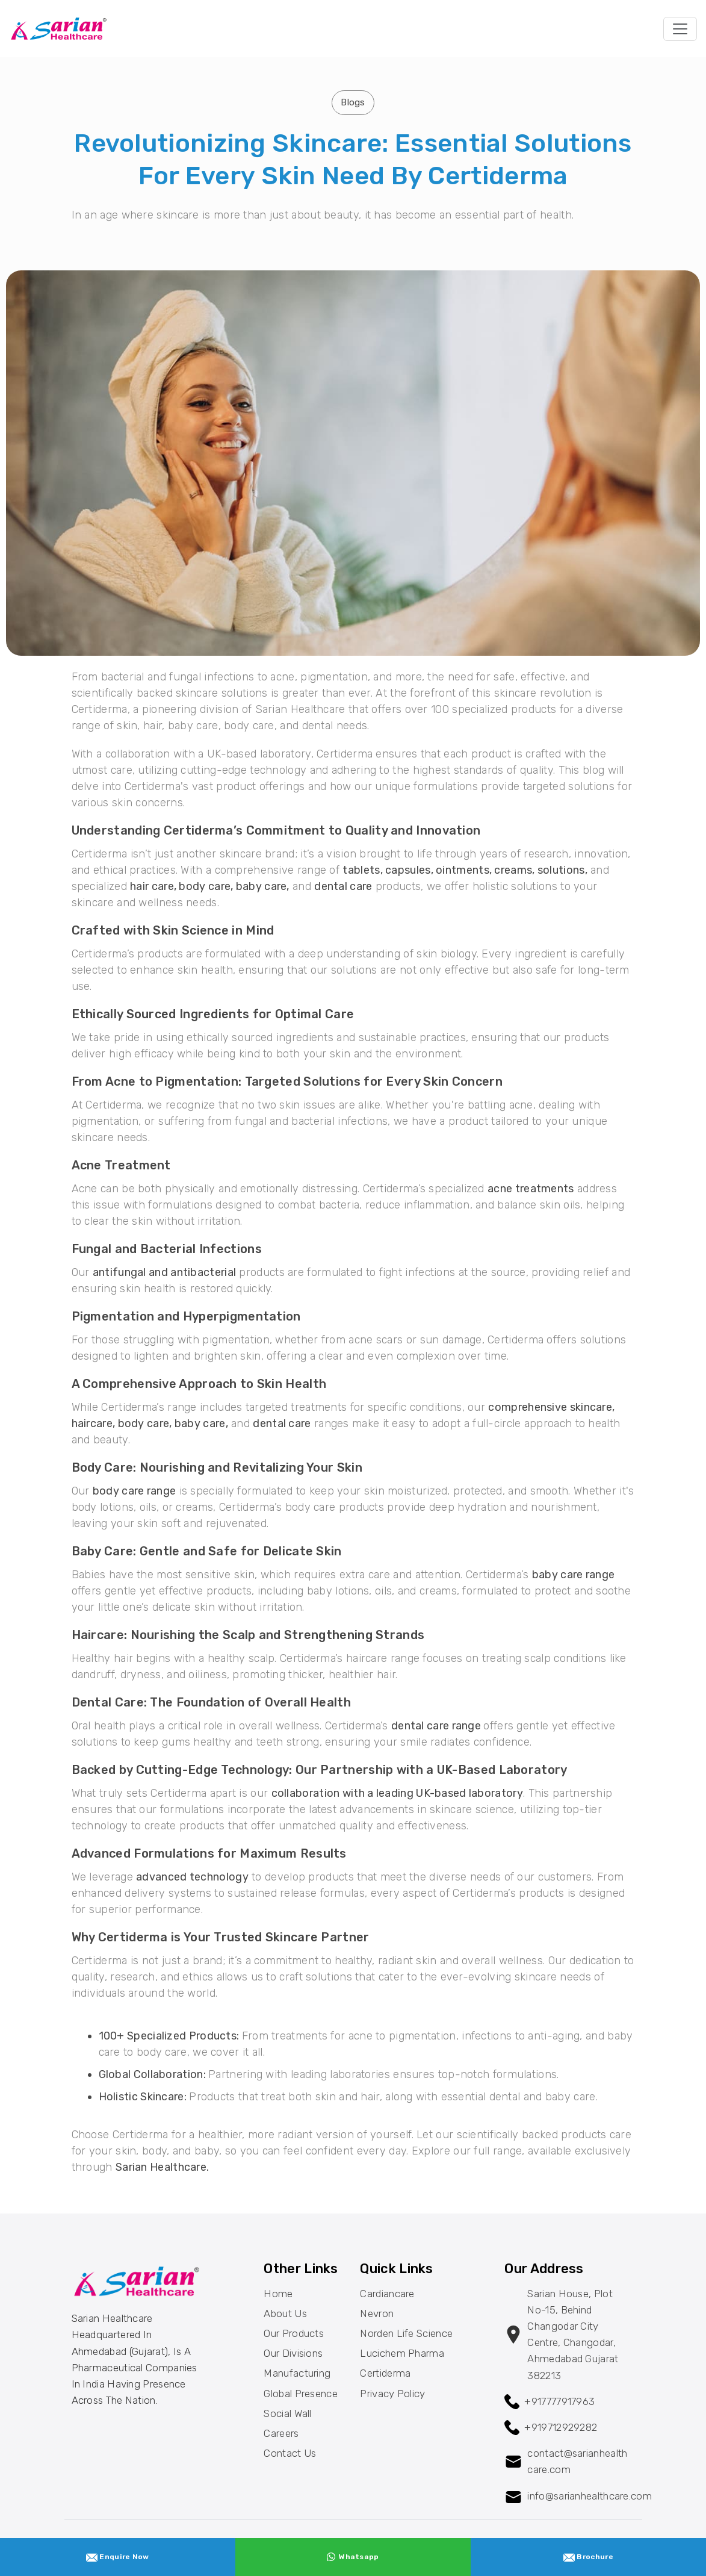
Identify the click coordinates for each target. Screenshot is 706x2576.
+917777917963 (559, 2401)
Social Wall (287, 2413)
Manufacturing (297, 2373)
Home (278, 2294)
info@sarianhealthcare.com (589, 2496)
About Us (285, 2313)
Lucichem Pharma (402, 2353)
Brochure (588, 2557)
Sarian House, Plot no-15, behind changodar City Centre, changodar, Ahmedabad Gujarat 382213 (572, 2335)
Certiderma (385, 2373)
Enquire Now (117, 2557)
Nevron (377, 2313)
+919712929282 (560, 2427)
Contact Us (290, 2453)
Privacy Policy (392, 2394)
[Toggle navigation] (680, 29)
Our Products (294, 2333)
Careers (281, 2433)
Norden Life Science (406, 2333)
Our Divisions (293, 2353)
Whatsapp (353, 2557)
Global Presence (301, 2394)
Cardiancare (387, 2294)
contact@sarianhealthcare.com (577, 2461)
